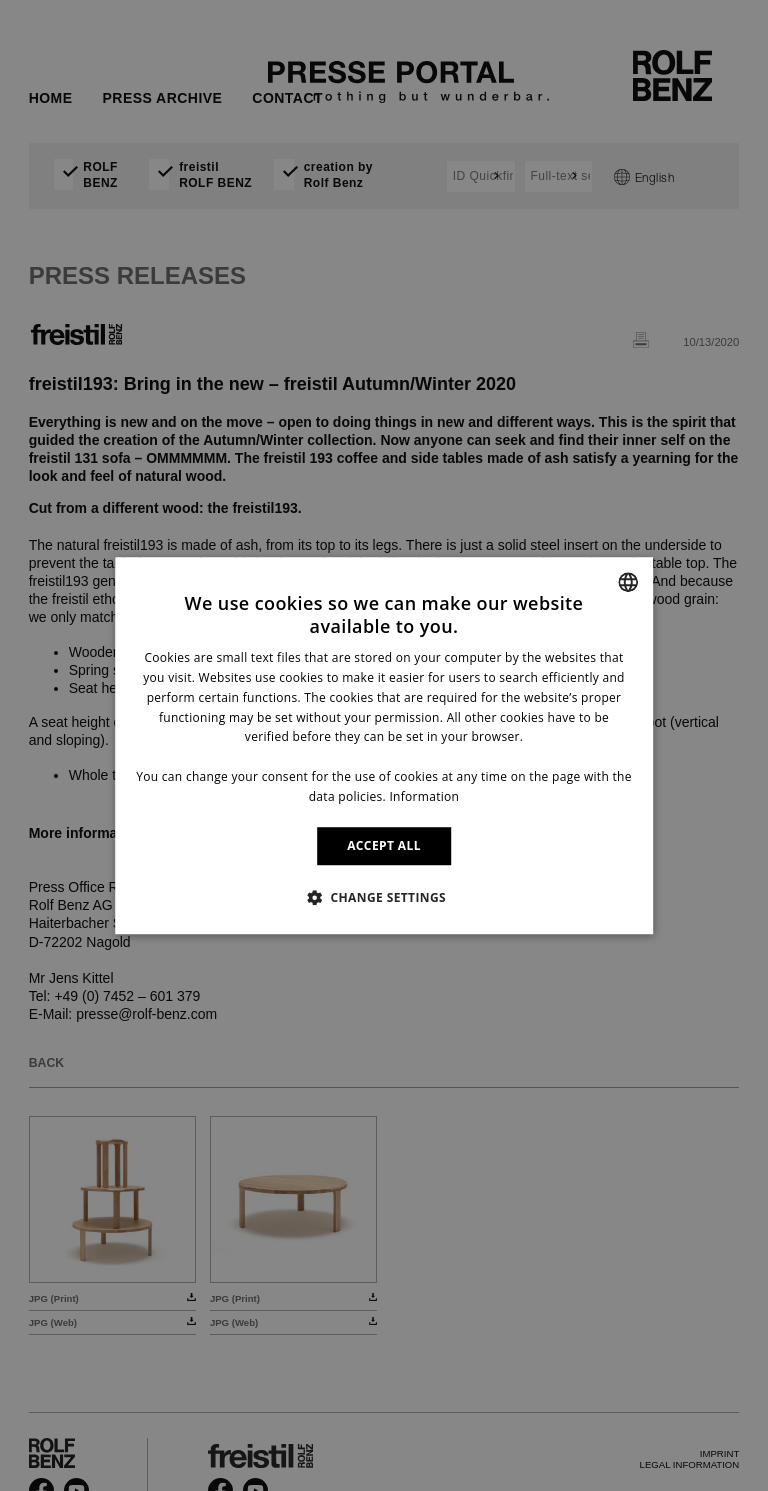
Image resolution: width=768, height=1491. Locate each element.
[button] (384, 897)
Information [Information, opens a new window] (424, 796)
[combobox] (628, 582)
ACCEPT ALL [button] (384, 845)
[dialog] (384, 746)
